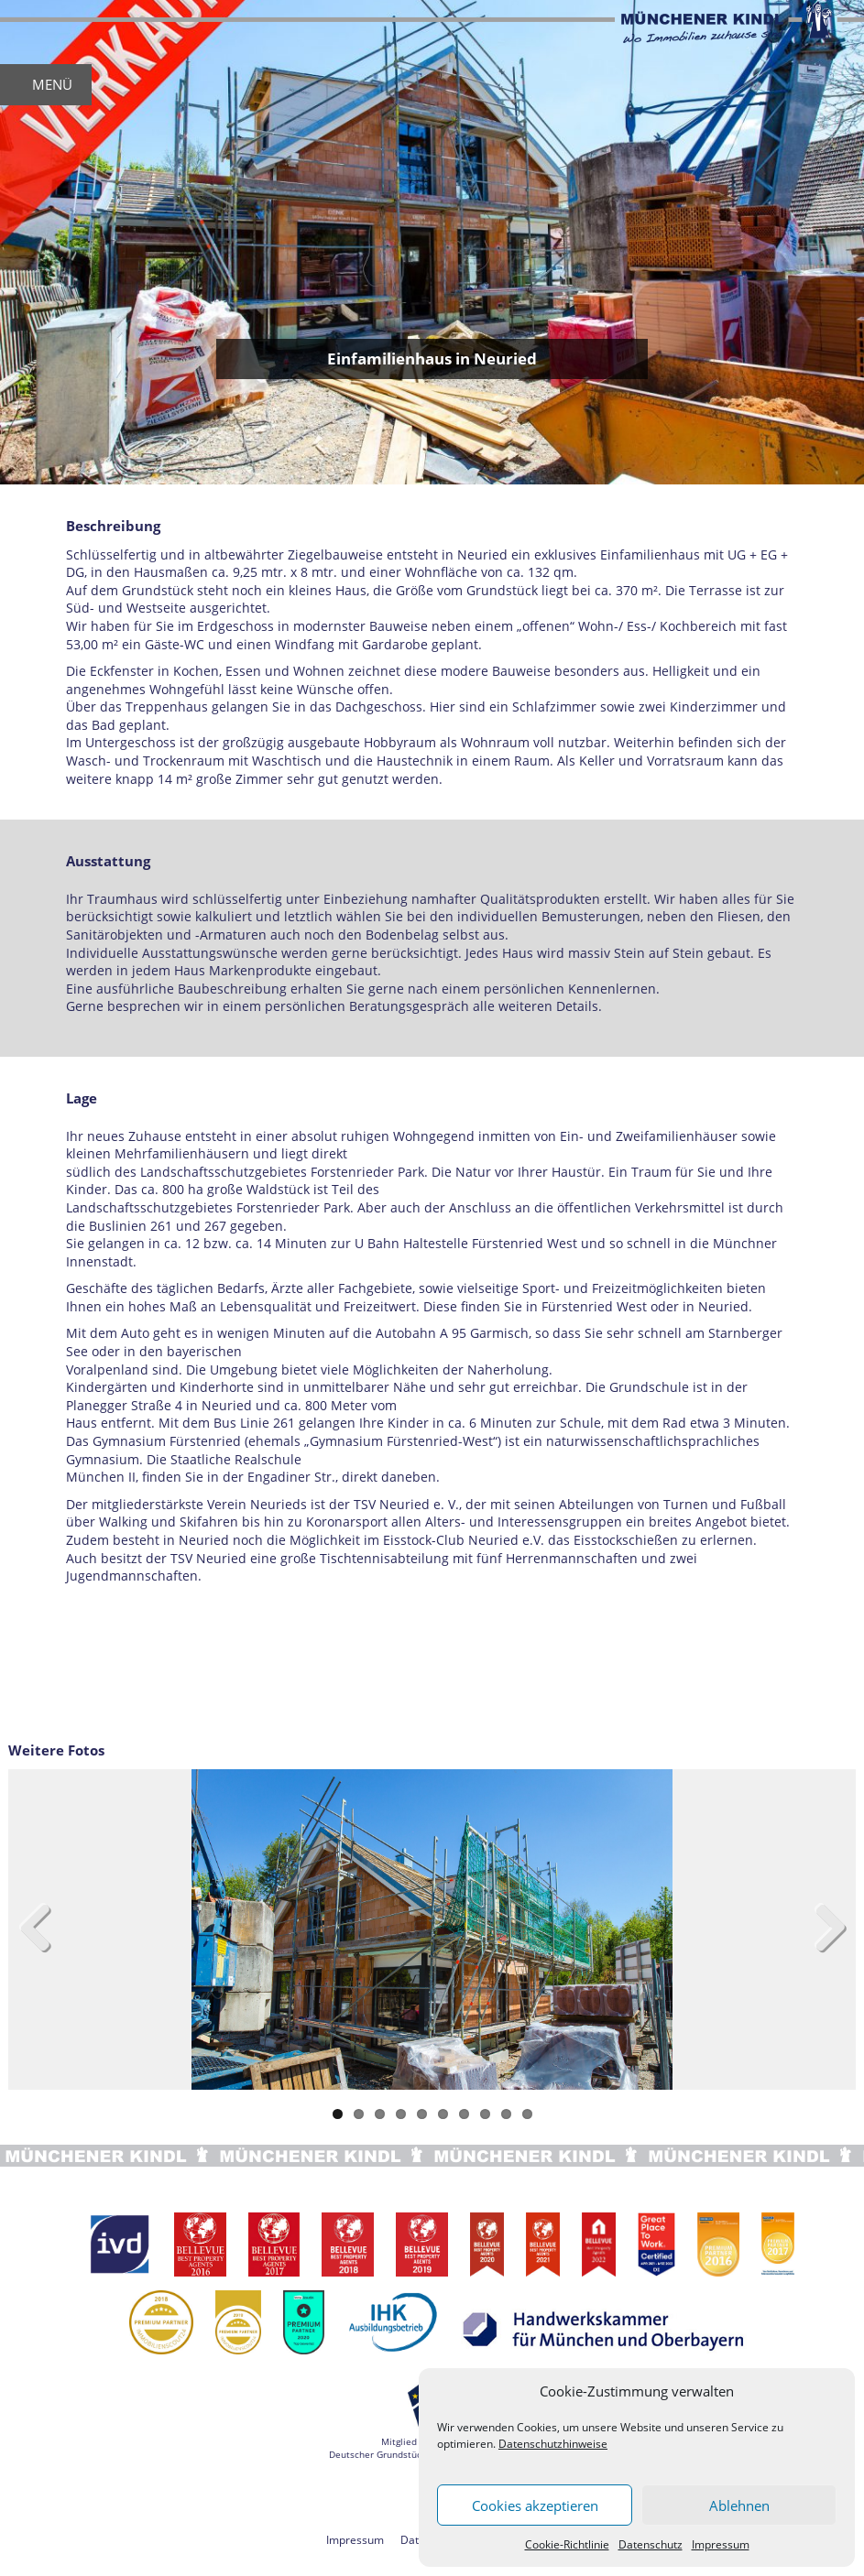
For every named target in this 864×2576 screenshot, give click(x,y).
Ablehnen (739, 2505)
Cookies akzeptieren (535, 2505)
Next (819, 1929)
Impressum (720, 2544)
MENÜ (52, 84)
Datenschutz (650, 2544)
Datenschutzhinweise (552, 2443)
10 (527, 2114)
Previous (44, 1929)
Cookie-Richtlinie (567, 2544)
